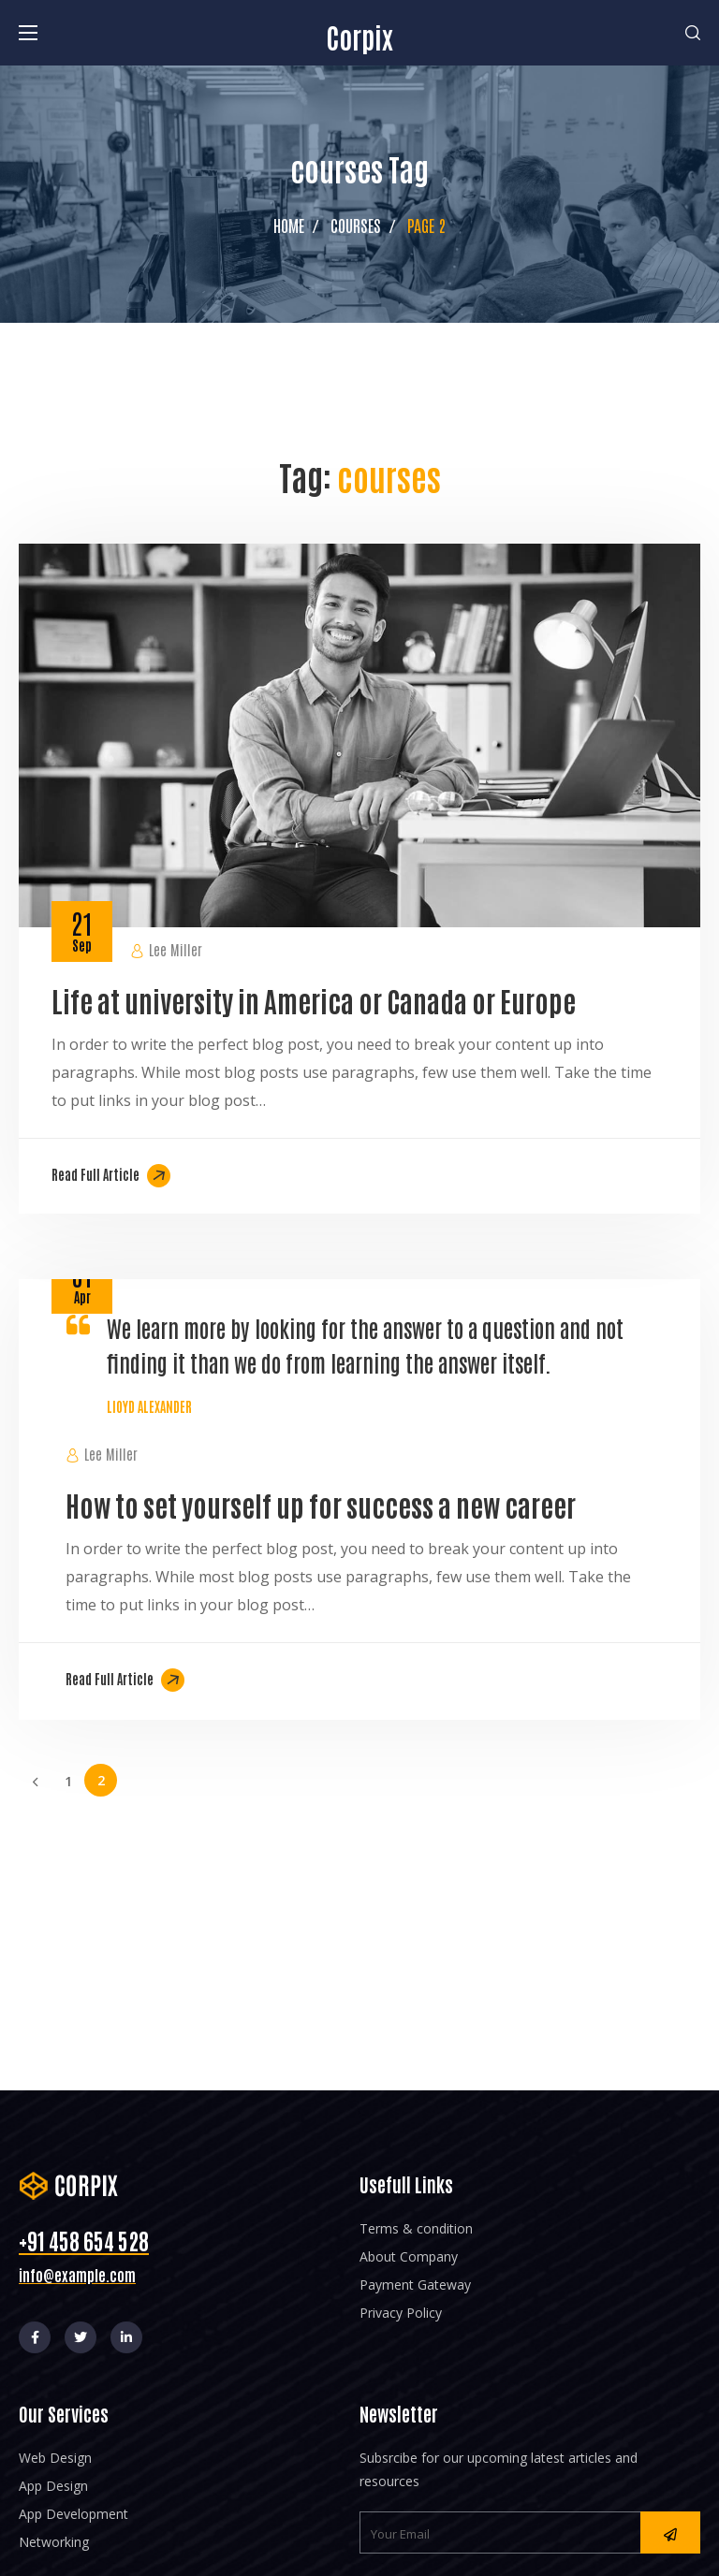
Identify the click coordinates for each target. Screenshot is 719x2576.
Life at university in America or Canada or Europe (313, 1000)
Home (288, 224)
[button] (692, 32)
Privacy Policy (401, 2312)
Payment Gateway (415, 2284)
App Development (73, 2514)
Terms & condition (416, 2228)
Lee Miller (175, 949)
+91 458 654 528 (84, 2239)
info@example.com (77, 2274)
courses (355, 224)
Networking (54, 2542)
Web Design (55, 2458)
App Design (53, 2486)
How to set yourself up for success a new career (321, 1504)
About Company (409, 2256)
